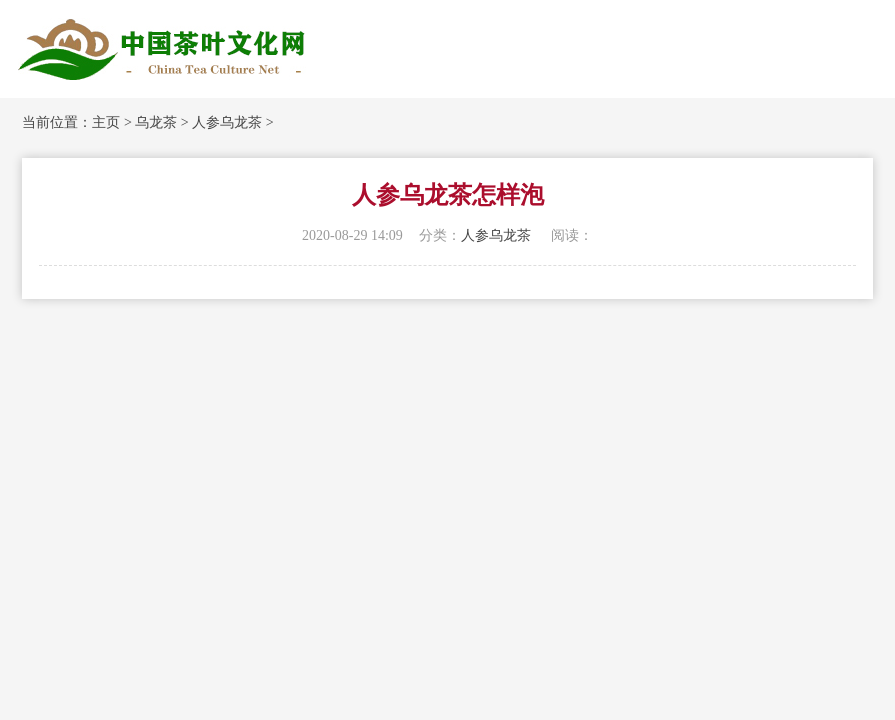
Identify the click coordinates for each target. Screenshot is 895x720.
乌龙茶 (156, 122)
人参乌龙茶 (227, 122)
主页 (106, 122)
